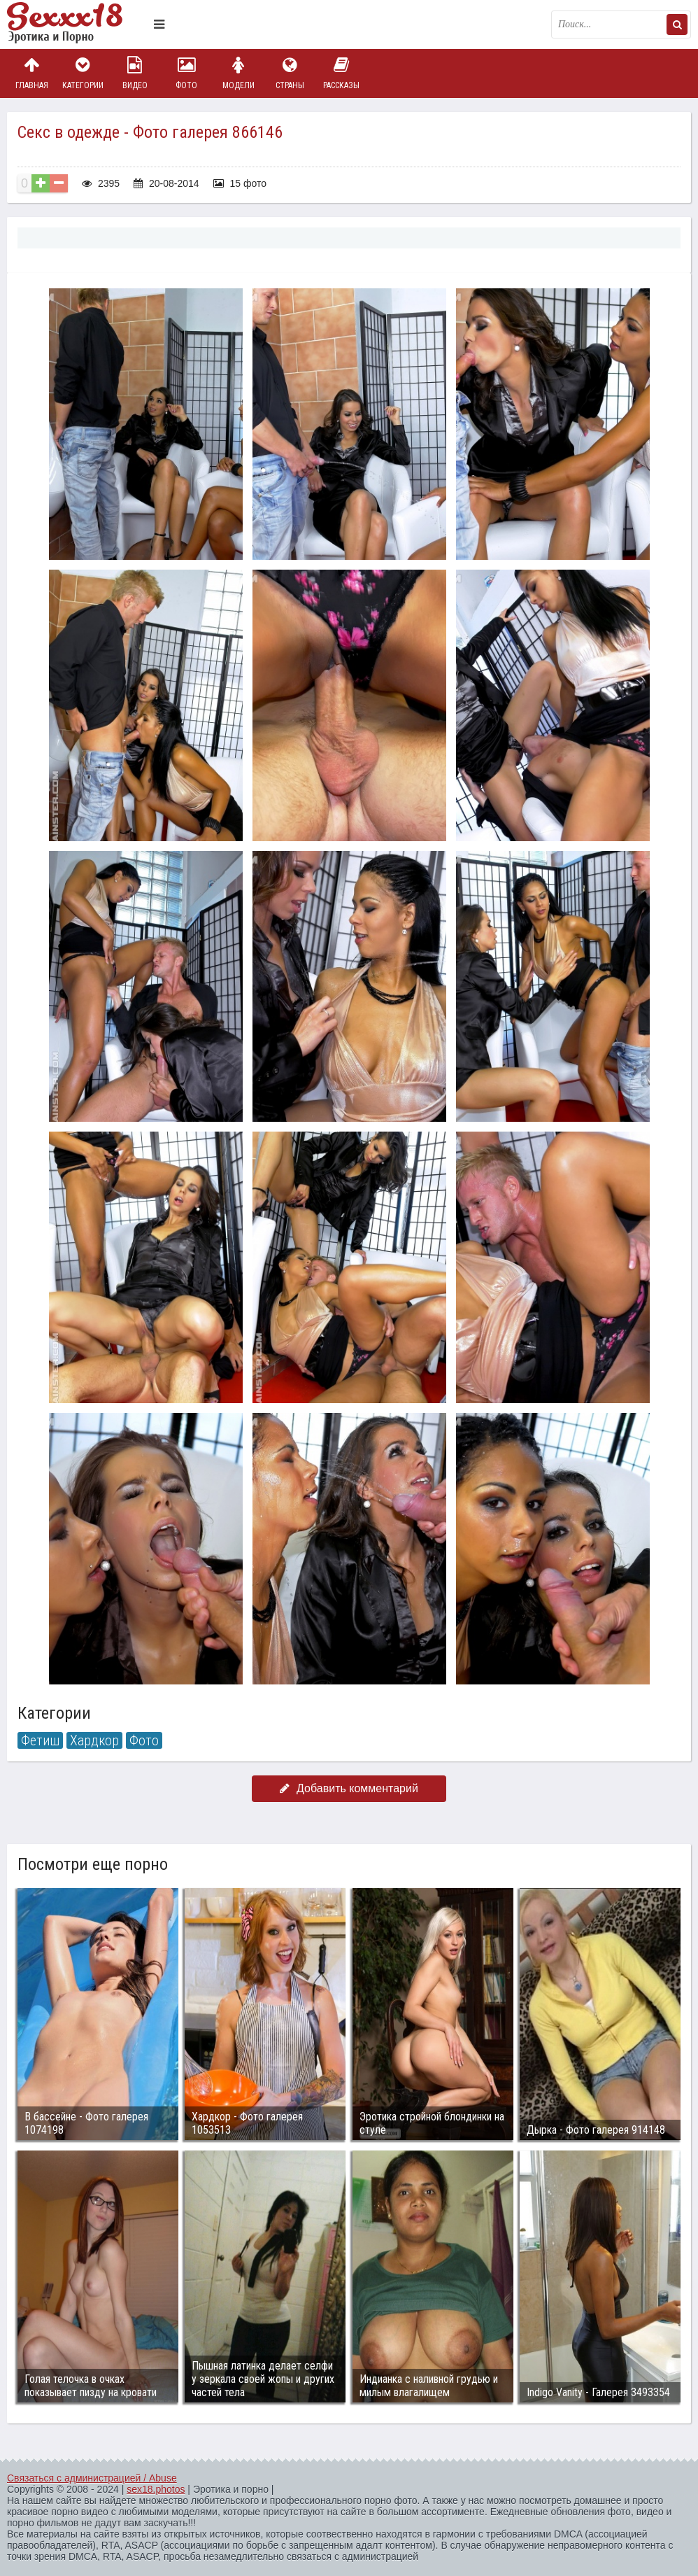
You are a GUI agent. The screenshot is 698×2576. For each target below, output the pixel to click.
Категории (83, 73)
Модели (238, 73)
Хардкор (94, 1740)
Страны (289, 73)
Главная (31, 73)
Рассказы (341, 73)
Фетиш (40, 1740)
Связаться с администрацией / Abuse (92, 2478)
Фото (186, 73)
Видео (135, 73)
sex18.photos (156, 2489)
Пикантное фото (77, 24)
